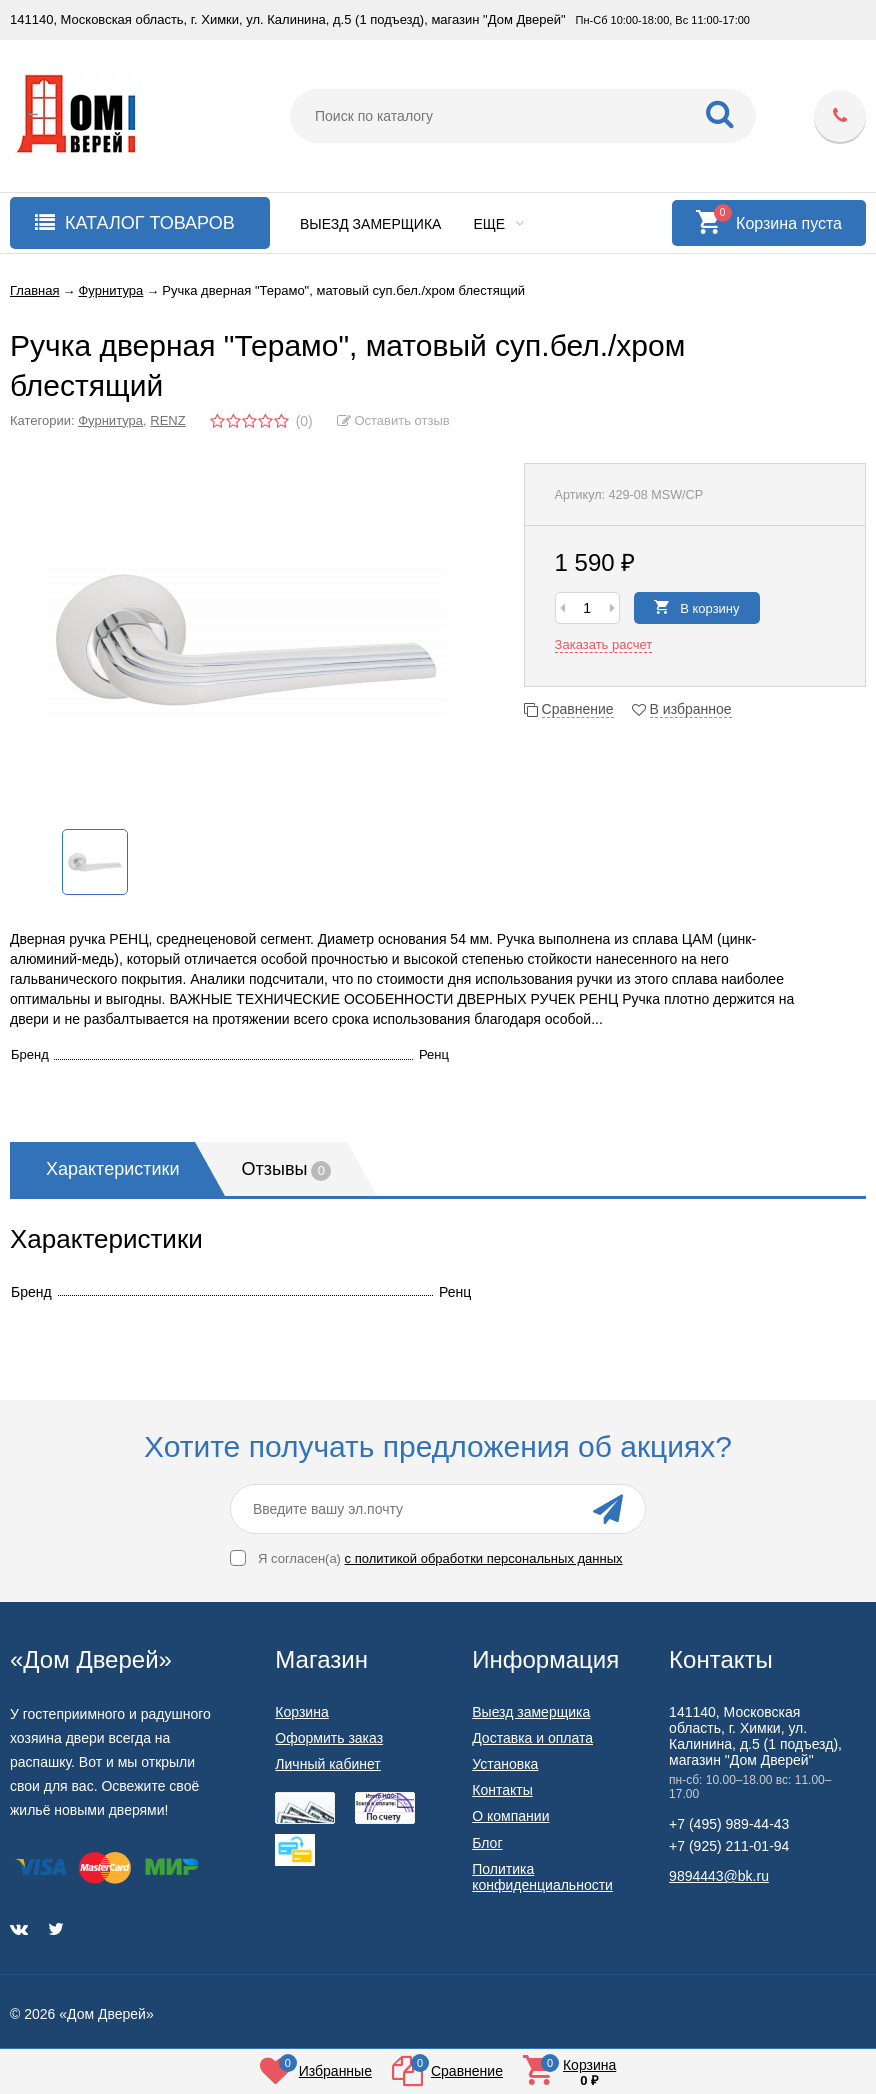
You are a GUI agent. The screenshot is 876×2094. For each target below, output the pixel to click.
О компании (510, 1816)
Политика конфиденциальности (542, 1877)
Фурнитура (110, 420)
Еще (498, 224)
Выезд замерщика (370, 224)
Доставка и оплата (532, 1738)
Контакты (502, 1790)
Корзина (301, 1712)
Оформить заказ (329, 1738)
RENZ (167, 420)
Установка (505, 1764)
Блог (487, 1843)
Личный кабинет (327, 1764)
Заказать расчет (604, 644)
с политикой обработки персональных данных (484, 1558)
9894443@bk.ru (719, 1876)
